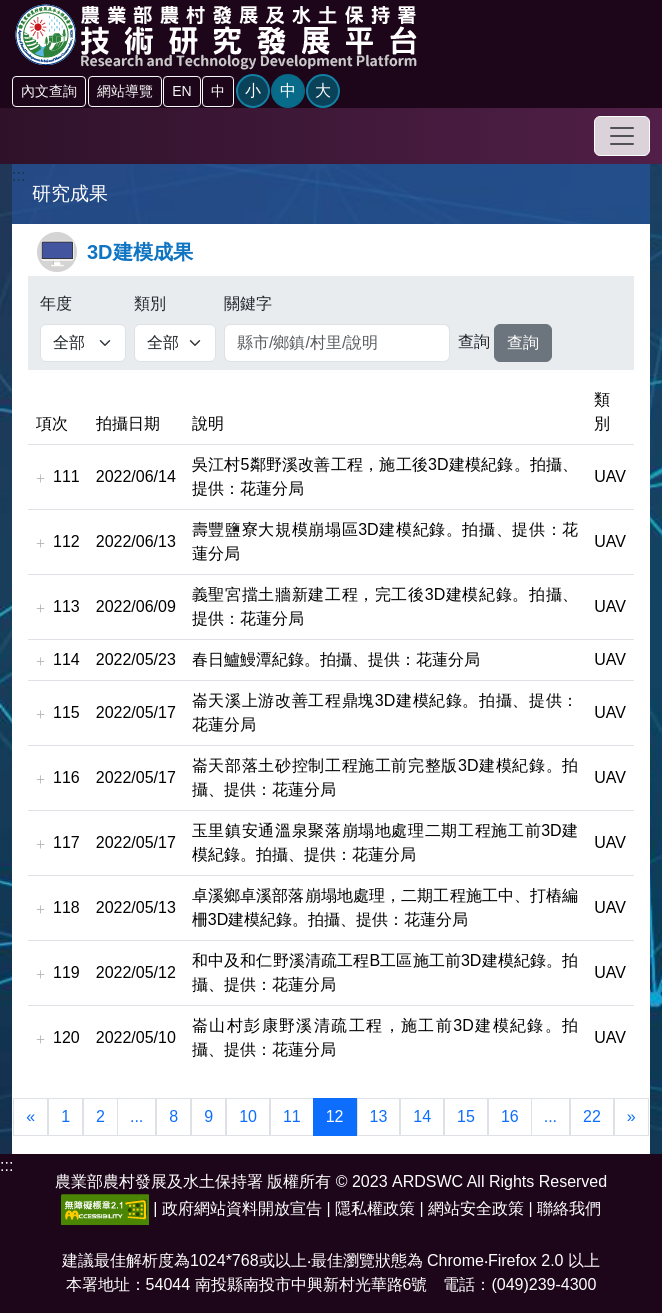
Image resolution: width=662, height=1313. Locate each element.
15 (466, 1116)
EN (181, 91)
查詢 (474, 341)
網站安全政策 (476, 1208)
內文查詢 (49, 91)
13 (379, 1116)
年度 (56, 303)
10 (248, 1116)
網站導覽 (125, 91)
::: (18, 175)
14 (422, 1116)
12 (335, 1116)
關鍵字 (248, 303)
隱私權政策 (375, 1208)
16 (510, 1116)
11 (292, 1116)
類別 (150, 303)
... (136, 1116)
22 (592, 1116)
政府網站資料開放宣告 (242, 1208)
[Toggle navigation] (622, 136)
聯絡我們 (569, 1208)
